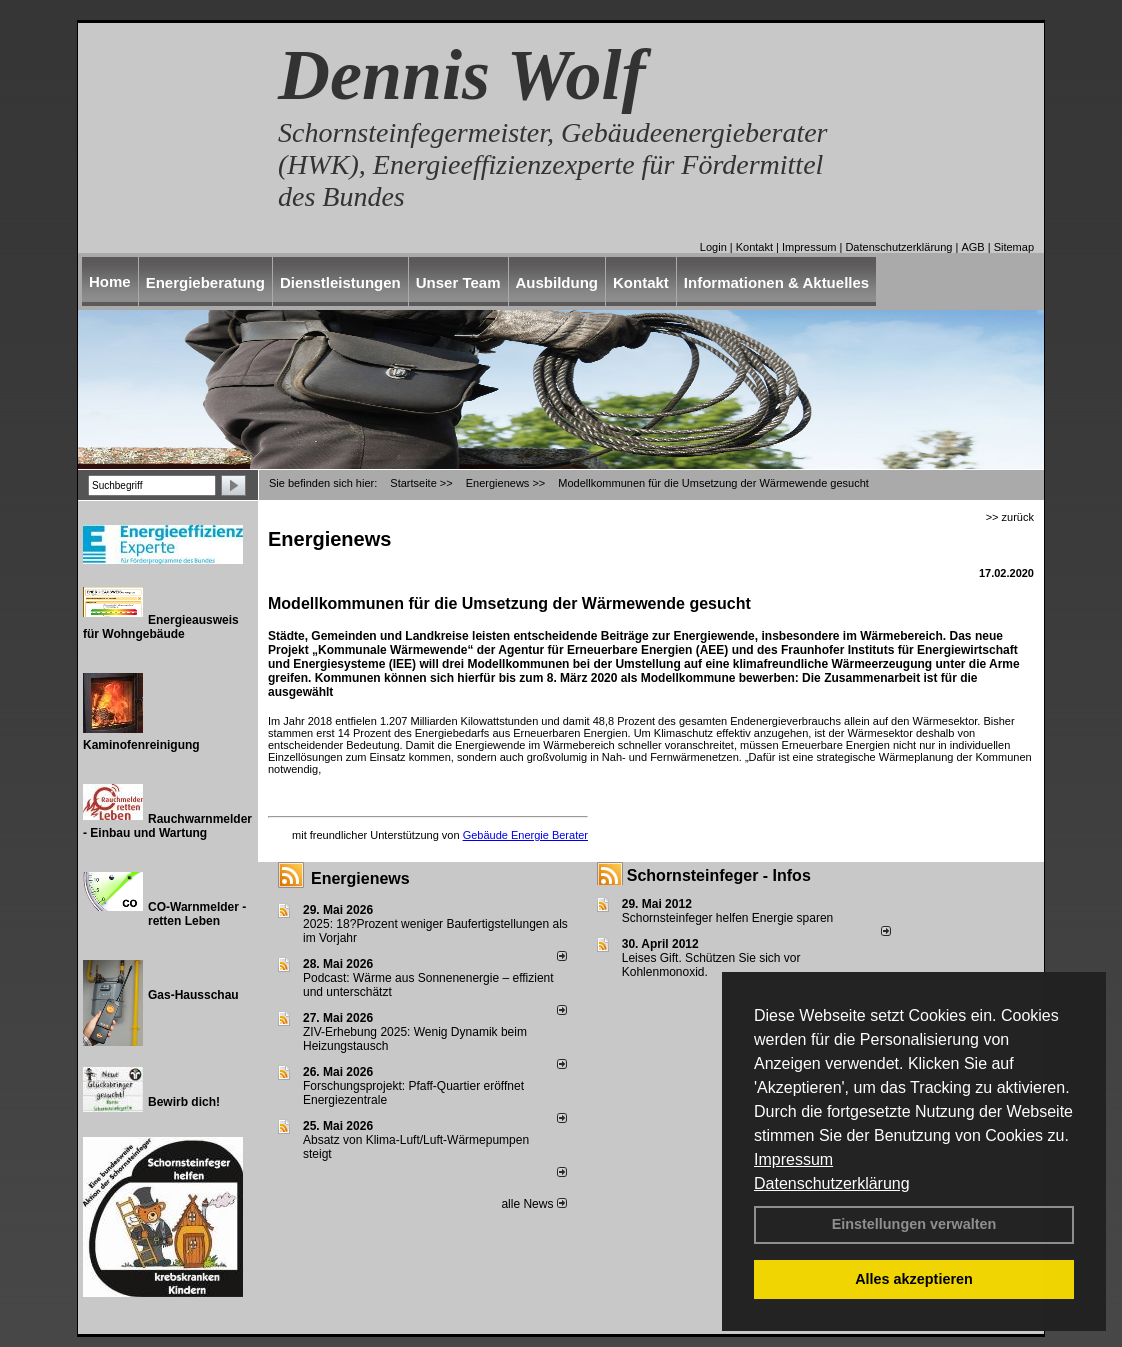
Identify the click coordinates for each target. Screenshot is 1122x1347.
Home (110, 281)
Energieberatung (205, 282)
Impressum (793, 1159)
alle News (533, 1204)
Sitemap (1014, 247)
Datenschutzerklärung (832, 1183)
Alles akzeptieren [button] (914, 1279)
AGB (972, 247)
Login (713, 247)
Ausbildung (557, 282)
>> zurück (1010, 517)
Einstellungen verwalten (914, 1224)
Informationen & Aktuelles (776, 282)
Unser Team (458, 282)
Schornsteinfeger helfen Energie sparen (727, 918)
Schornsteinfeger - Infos (719, 875)
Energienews (360, 878)
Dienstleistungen (340, 282)
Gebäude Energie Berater (525, 835)
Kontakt (754, 247)
